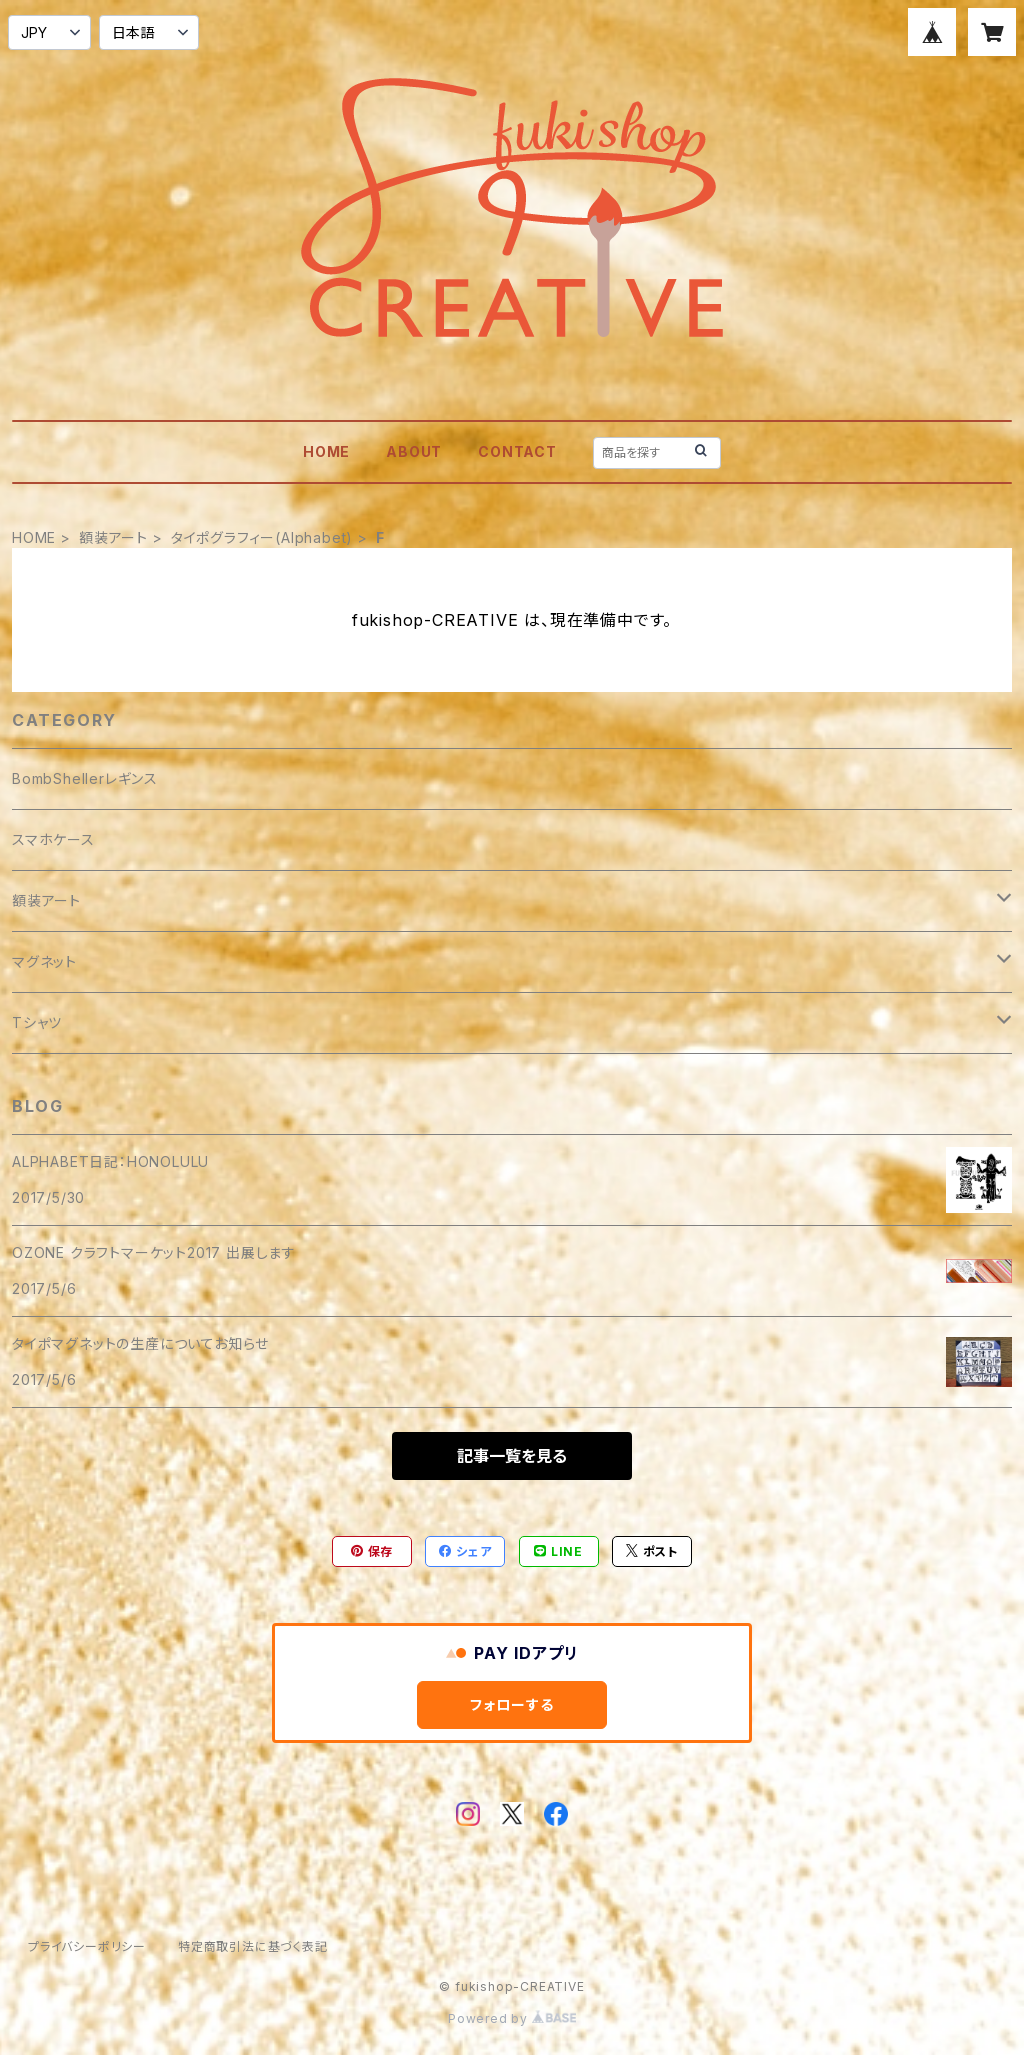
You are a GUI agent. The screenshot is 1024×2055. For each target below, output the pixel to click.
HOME (326, 451)
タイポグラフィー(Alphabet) (262, 537)
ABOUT (414, 451)
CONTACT (517, 451)
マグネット (44, 961)
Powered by (512, 2018)
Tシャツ (37, 1022)
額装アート (113, 537)
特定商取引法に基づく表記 (253, 1946)
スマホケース (53, 839)
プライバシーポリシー (87, 1946)
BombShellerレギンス (85, 778)
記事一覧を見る (512, 1456)
